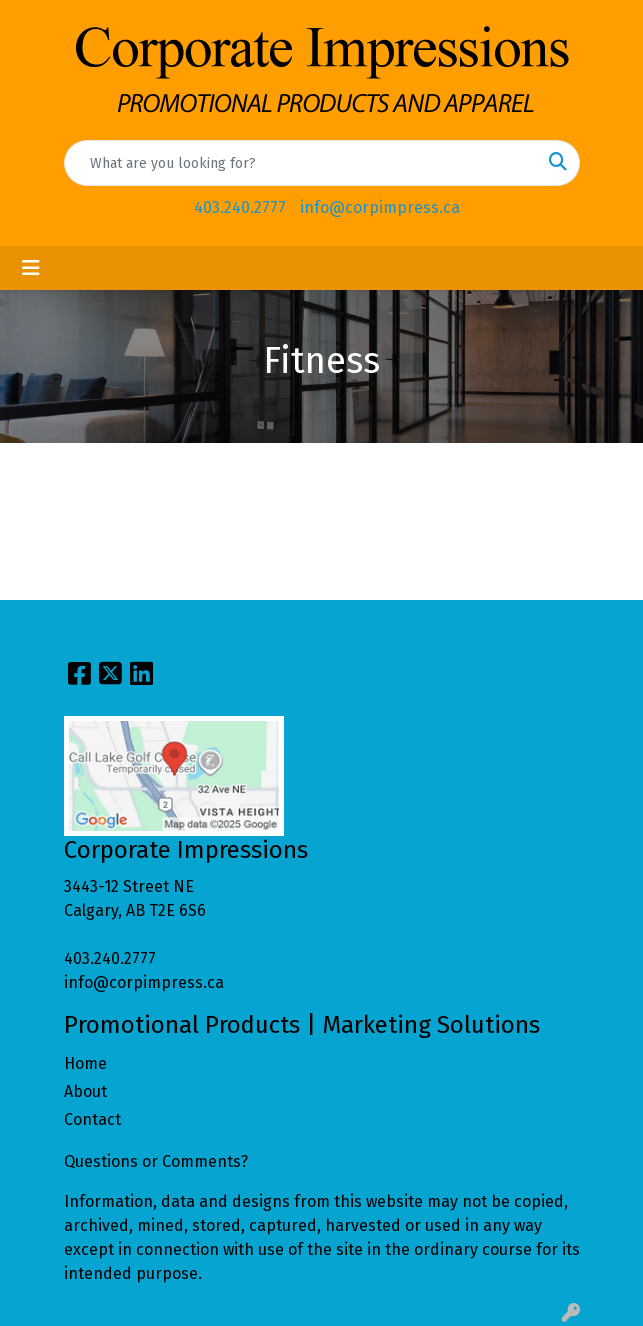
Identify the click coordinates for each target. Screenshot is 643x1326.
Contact (92, 1119)
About (85, 1091)
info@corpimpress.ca (380, 207)
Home (85, 1063)
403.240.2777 (240, 207)
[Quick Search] (301, 163)
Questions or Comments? (156, 1161)
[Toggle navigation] (31, 268)
